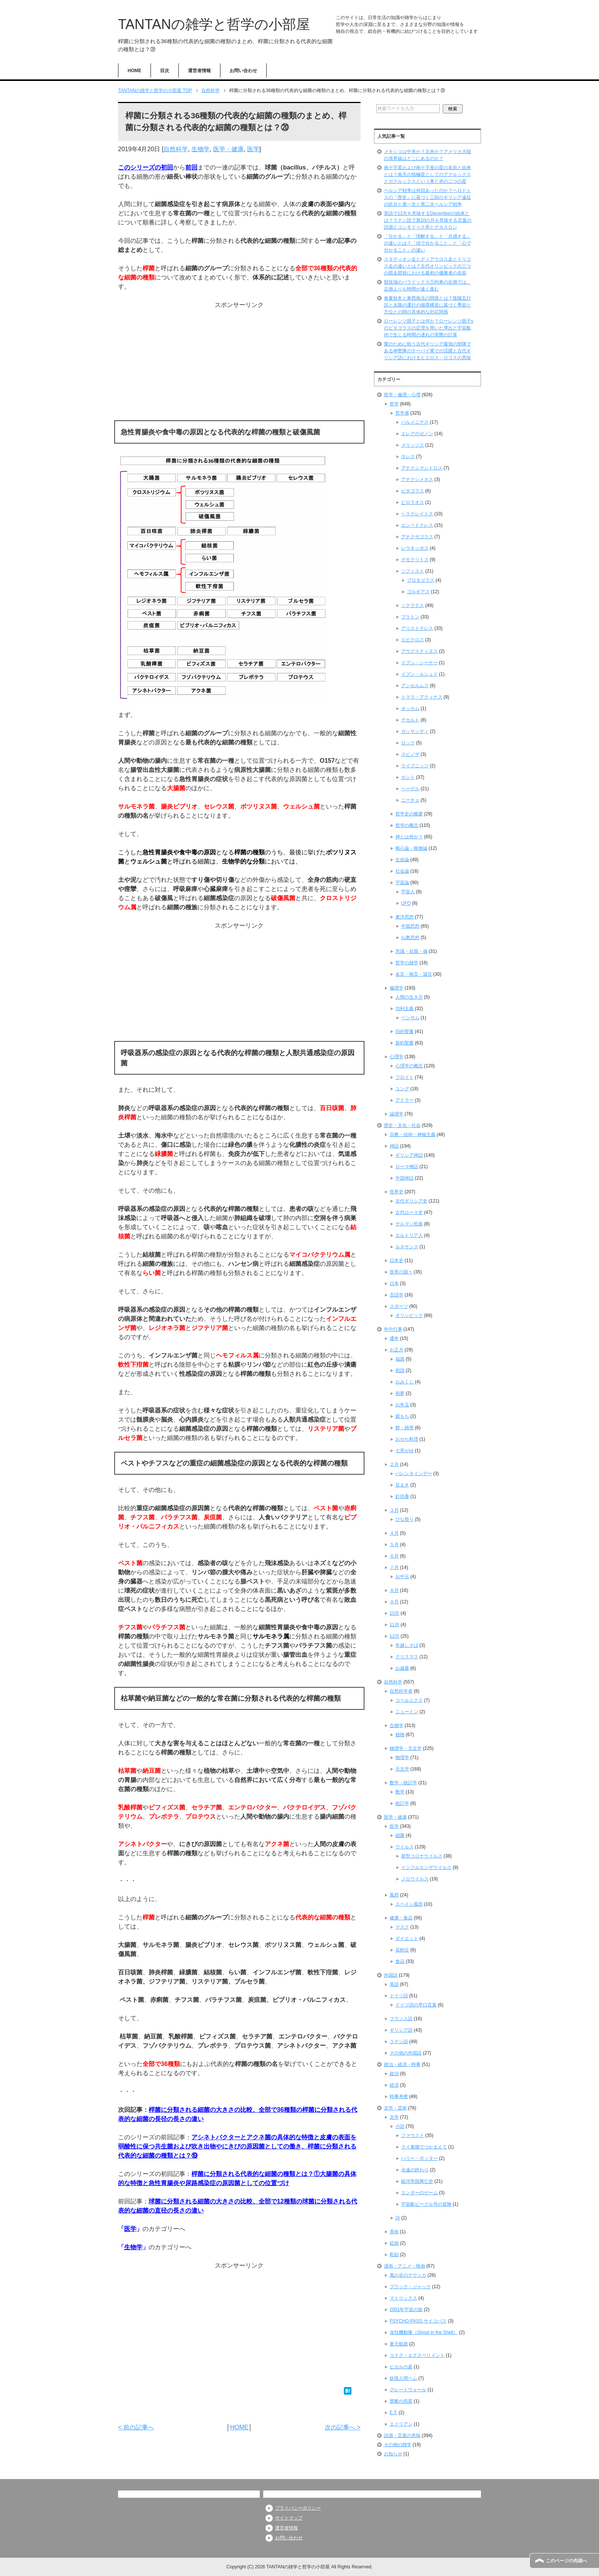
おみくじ (404, 1382)
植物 (400, 1734)
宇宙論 (402, 882)
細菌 (400, 1835)
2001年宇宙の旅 (406, 2309)
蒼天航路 (399, 2344)
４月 (394, 1533)
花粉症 (402, 1950)
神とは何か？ (409, 836)
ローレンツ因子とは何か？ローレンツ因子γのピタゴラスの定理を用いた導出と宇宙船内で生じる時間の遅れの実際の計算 (428, 327)
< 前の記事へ (136, 2427)
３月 (394, 1510)
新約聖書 (404, 1043)
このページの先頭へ (566, 2560)
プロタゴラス (420, 580)
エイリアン (401, 2424)
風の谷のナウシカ (408, 2275)
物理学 (402, 1757)
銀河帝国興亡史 (417, 2181)
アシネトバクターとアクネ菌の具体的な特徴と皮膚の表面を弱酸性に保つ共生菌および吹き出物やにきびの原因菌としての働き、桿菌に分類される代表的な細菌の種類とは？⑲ (237, 2146)
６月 (394, 1556)
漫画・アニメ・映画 (404, 2266)
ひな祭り (404, 1519)
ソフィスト (412, 571)
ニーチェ (410, 800)
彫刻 (394, 2254)
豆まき (402, 1485)
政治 (394, 2073)
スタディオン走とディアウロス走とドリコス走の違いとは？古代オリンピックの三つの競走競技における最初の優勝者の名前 (427, 266)
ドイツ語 (399, 1995)
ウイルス (404, 1847)
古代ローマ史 (409, 1212)
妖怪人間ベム (403, 2378)
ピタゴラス (412, 491)
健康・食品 (401, 1918)
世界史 (396, 1191)
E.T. (394, 2412)
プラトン (410, 617)
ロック (408, 743)
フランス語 (401, 2018)
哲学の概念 (406, 825)
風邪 (394, 1895)
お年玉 (402, 1404)
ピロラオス (412, 502)
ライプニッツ (415, 765)
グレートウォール (408, 2389)
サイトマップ (289, 2518)
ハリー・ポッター (419, 2158)
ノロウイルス (415, 1879)
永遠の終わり (415, 2169)
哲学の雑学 (406, 962)
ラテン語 (399, 2041)
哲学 (394, 404)
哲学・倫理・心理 (402, 394)
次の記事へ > (343, 2427)
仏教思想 (410, 937)
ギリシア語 (401, 2030)
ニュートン (406, 1711)
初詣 (400, 1370)
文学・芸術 (395, 2108)
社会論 (402, 871)
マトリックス (403, 2298)
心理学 (396, 1056)
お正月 (396, 1350)
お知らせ (393, 2454)
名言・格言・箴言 (413, 974)
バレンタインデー (413, 1473)
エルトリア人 (409, 1235)
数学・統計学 (403, 1782)
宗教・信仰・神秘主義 (412, 1134)
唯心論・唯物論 (411, 848)
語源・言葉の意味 (402, 2435)
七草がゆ (404, 1450)
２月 (394, 1464)
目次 (164, 70)
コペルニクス (409, 1700)
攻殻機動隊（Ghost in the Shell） (424, 2332)
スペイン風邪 (409, 1904)
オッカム (410, 708)
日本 (394, 1283)
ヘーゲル (410, 788)
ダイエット (406, 1938)
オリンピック (409, 1315)
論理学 (396, 1114)
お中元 (402, 1576)
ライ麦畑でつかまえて (424, 2147)
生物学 (200, 149)
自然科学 (176, 149)
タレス (408, 456)
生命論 (402, 859)
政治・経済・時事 (402, 2064)
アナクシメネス (417, 479)
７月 (394, 1567)
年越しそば (406, 1645)
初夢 (400, 1393)
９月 (394, 1601)
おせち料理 (406, 1439)
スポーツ (399, 1306)
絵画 (394, 2243)
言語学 (396, 1295)
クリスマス (406, 1656)
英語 (394, 1984)
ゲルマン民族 (409, 1224)
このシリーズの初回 (145, 167)
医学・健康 (228, 149)
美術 (394, 2231)
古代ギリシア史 (411, 1201)
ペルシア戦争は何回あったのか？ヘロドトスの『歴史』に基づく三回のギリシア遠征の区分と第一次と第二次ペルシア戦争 (427, 197)
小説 (400, 2126)
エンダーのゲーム (419, 2192)
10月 (394, 1613)
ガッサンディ (415, 731)
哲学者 (402, 413)
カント (408, 777)
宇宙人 (408, 891)
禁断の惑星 (401, 2401)
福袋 (400, 1359)
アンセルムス (415, 685)
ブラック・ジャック (410, 2286)
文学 (394, 2117)
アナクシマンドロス (421, 468)
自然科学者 (401, 1691)
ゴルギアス (418, 591)
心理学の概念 (409, 1065)
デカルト (410, 720)
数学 (400, 1792)
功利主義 (404, 1008)
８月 (394, 1590)
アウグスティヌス (419, 651)
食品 (400, 1961)
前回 (191, 167)
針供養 (402, 1496)
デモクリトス (415, 559)
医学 (253, 149)
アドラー (404, 1100)
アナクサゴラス (417, 536)
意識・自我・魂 (411, 951)
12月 (394, 1636)
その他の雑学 (397, 2444)
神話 (394, 1146)
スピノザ (410, 754)
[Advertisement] (239, 363)
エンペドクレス (417, 525)
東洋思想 (404, 917)
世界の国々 (401, 1272)
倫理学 (396, 988)
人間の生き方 (409, 997)
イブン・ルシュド (419, 674)
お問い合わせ (243, 70)
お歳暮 (402, 1668)
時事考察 (399, 2096)
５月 (394, 1544)
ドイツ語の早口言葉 (416, 2005)
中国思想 (410, 926)
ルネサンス (406, 1246)
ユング (402, 1088)
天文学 (402, 1769)
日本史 (396, 1260)
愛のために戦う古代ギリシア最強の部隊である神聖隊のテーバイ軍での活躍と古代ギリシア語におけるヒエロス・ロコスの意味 (427, 350)
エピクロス (412, 639)
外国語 (391, 1975)
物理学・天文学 (406, 1748)
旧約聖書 (404, 1031)
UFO (406, 903)
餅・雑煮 (404, 1427)
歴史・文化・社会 (402, 1125)
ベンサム (410, 1017)
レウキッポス (415, 548)
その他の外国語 (406, 2053)
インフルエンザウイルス (426, 1867)
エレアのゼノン (417, 433)
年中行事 (393, 1329)
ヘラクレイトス (417, 513)
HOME (134, 70)
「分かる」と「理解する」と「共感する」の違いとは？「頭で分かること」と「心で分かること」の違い (427, 243)
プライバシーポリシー (298, 2508)
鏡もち (402, 1416)
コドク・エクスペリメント (417, 2355)
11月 (394, 1624)
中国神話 (404, 1178)
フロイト (404, 1077)
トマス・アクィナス (421, 697)
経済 (394, 2085)
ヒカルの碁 (401, 2366)
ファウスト (412, 2135)
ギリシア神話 (409, 1155)
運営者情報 (199, 70)
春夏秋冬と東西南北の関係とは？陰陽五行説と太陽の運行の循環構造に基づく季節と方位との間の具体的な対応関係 (427, 305)
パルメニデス (415, 422)
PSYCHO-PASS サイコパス (418, 2321)
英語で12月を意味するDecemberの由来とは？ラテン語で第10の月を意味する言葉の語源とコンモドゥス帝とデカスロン (427, 220)
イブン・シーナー (419, 662)
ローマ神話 (406, 1166)
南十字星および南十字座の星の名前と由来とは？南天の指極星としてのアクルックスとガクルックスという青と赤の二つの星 (427, 174)
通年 (394, 1338)
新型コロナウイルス (421, 1856)
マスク (402, 1927)
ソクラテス (412, 605)
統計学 (402, 1803)
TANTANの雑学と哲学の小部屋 (214, 24)
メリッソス (412, 445)
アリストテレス (417, 628)
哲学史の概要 (409, 814)
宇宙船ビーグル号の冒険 (426, 2204)
